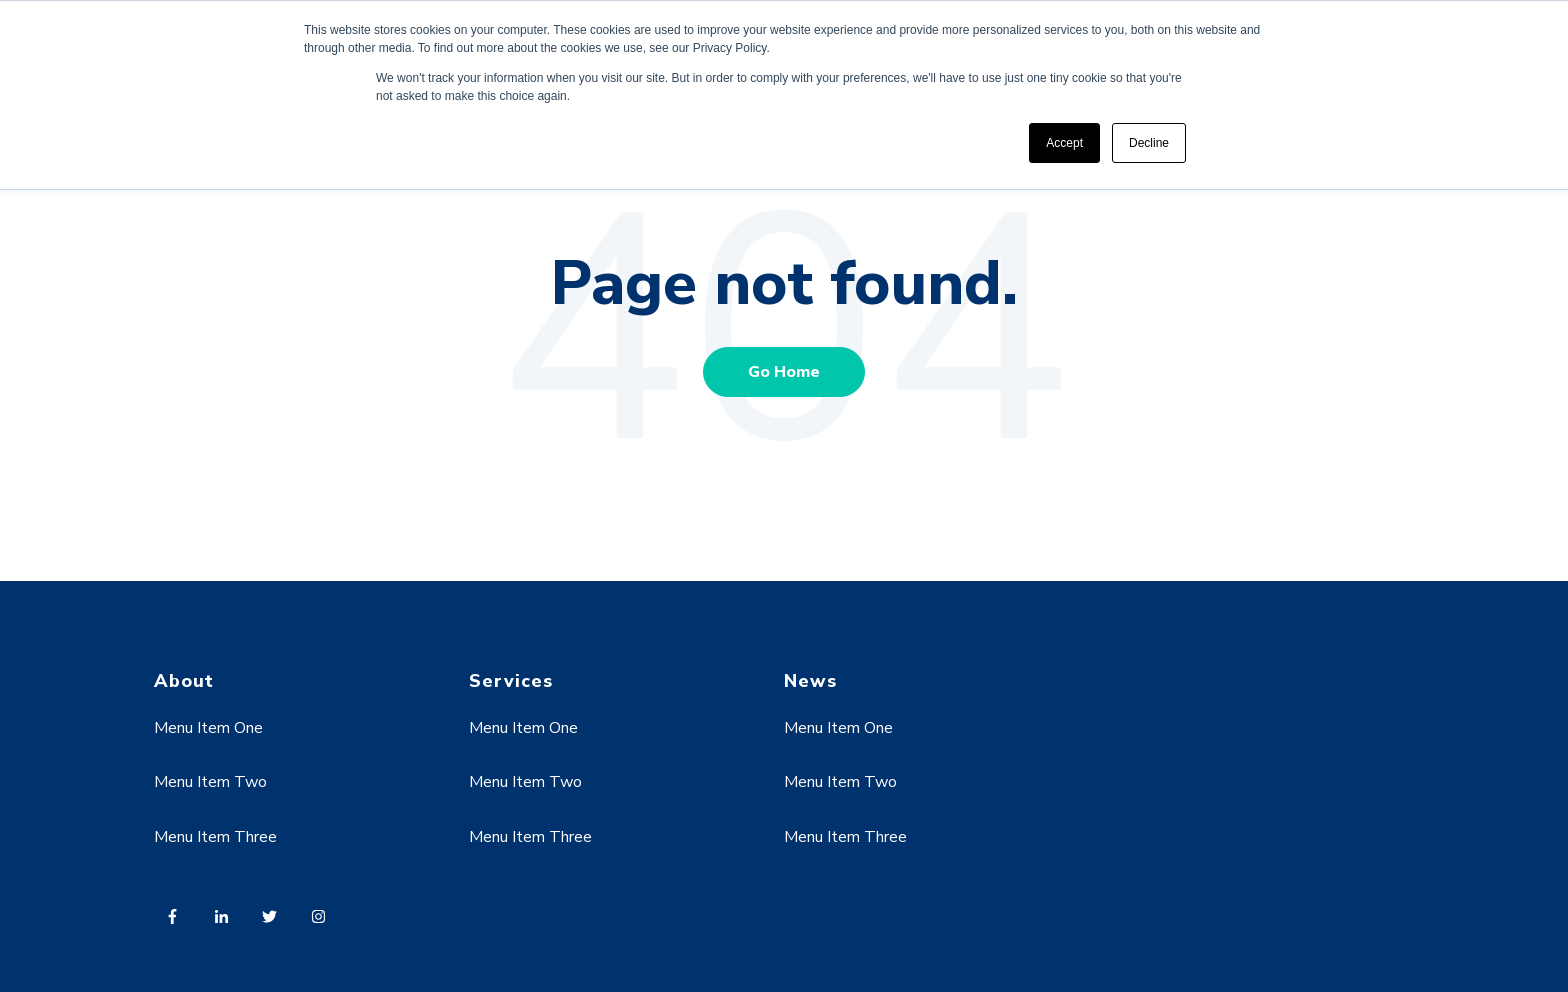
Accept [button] (1064, 143)
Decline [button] (1149, 143)
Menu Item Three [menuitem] (215, 837)
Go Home (784, 372)
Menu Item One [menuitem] (208, 728)
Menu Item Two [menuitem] (210, 782)
